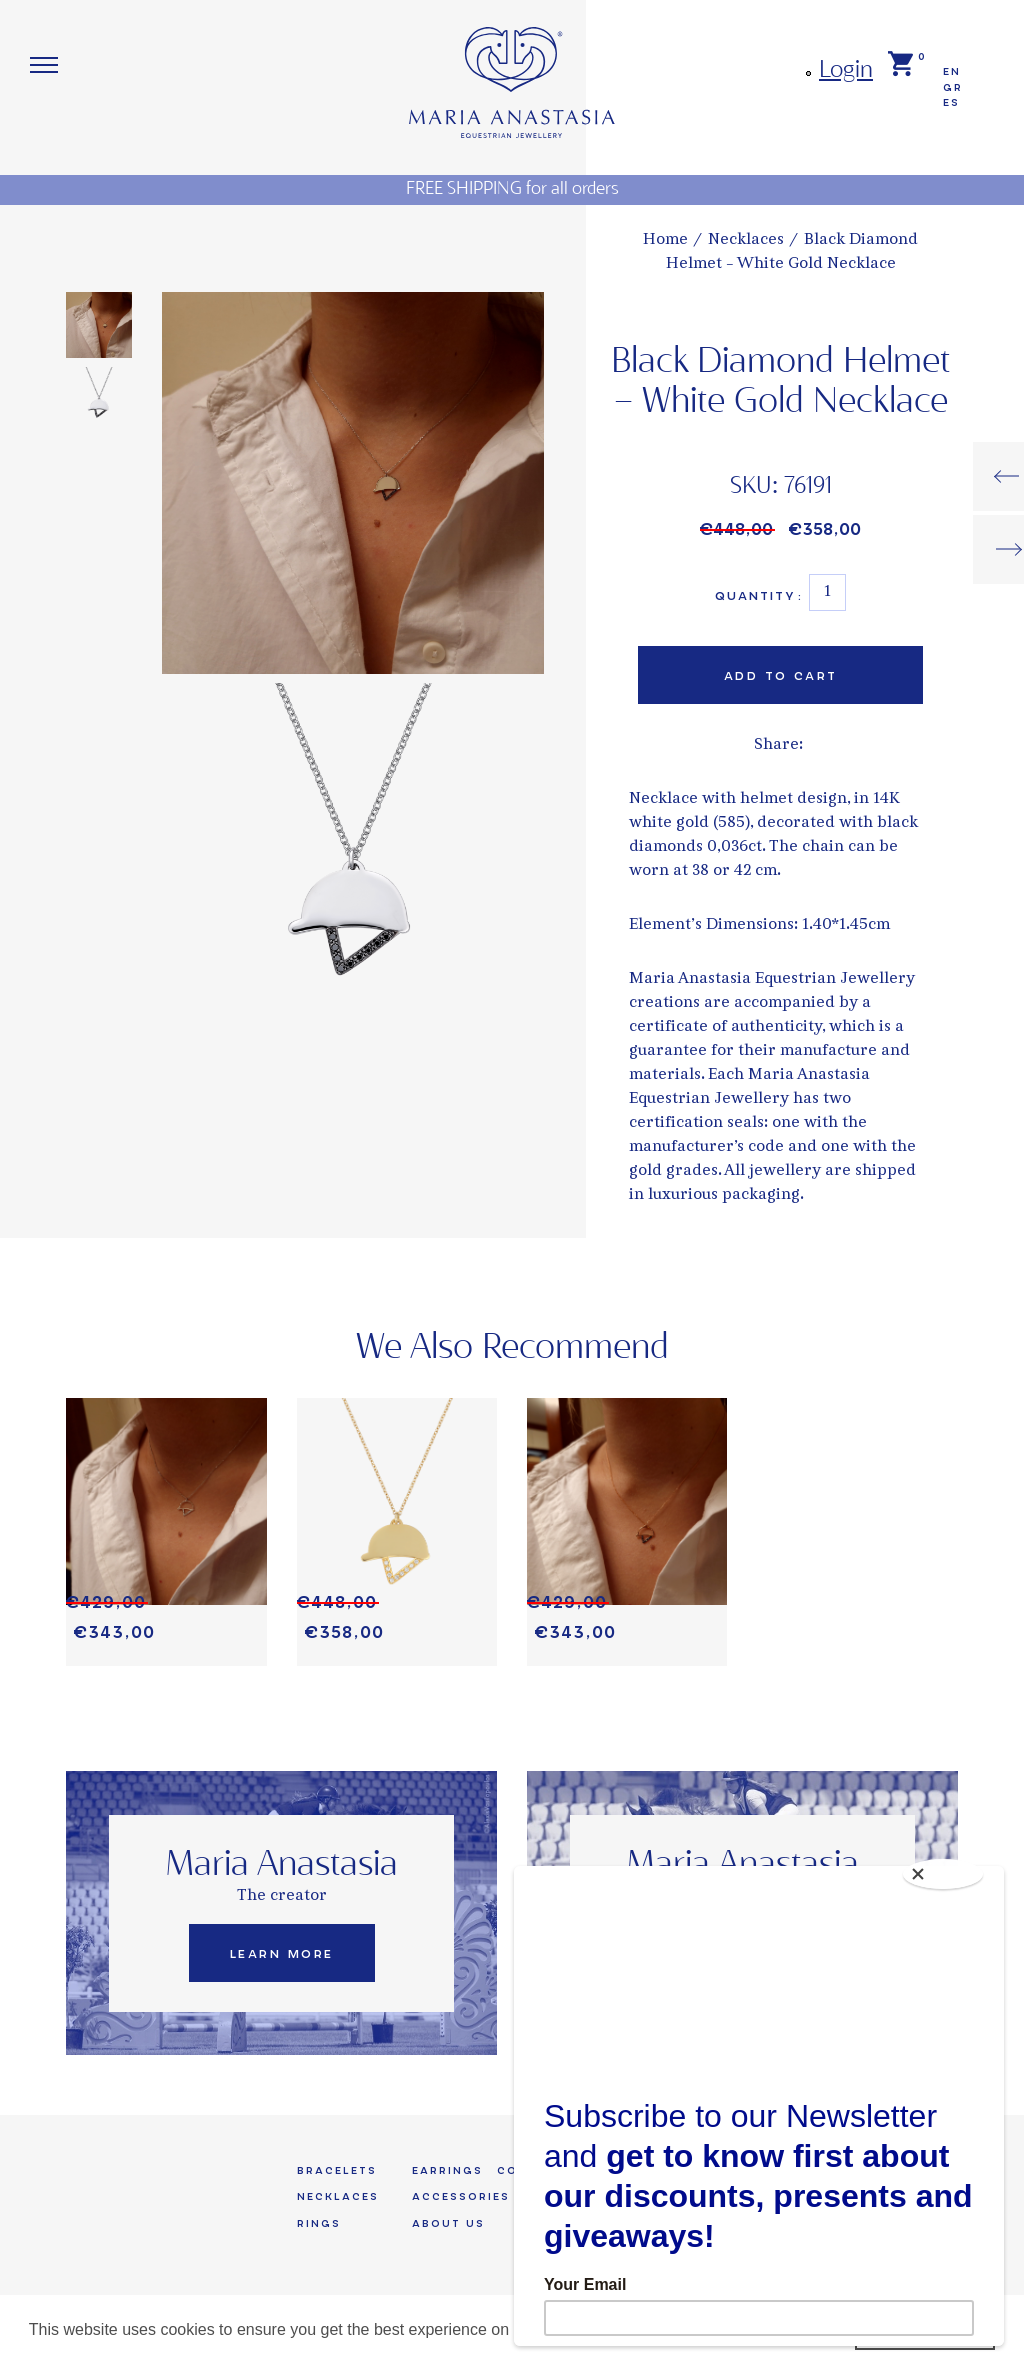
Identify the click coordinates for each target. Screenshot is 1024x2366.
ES (951, 103)
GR (953, 87)
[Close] (946, 1871)
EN (952, 71)
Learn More (282, 1956)
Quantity (758, 596)
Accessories (461, 2199)
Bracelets (337, 2172)
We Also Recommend (512, 1350)
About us (448, 2226)
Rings (319, 2226)
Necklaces (338, 2199)
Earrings (447, 2172)
